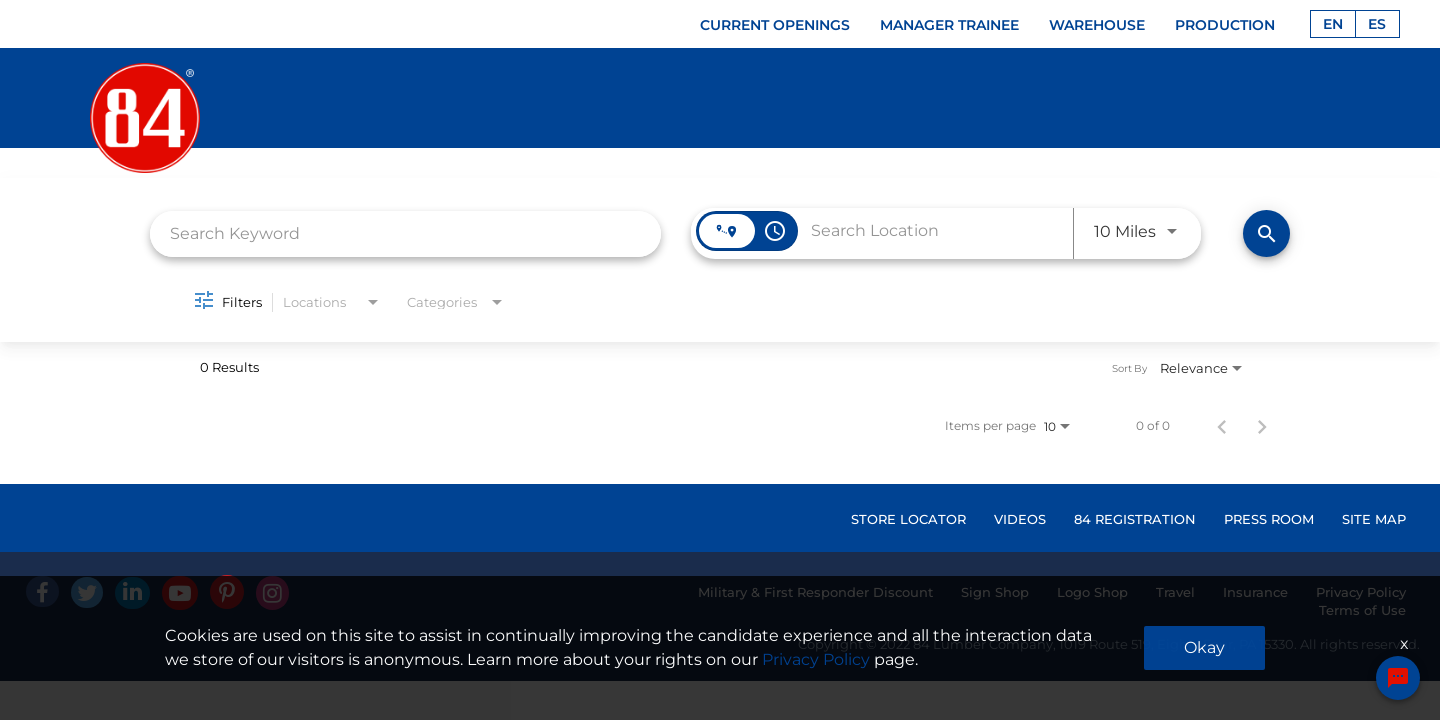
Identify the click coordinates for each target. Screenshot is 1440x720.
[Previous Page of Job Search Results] (1222, 426)
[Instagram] (272, 593)
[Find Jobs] (1266, 233)
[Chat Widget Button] (1398, 679)
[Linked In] (132, 593)
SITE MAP (1374, 519)
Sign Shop (995, 592)
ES (1377, 24)
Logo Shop (1092, 592)
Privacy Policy (1361, 592)
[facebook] (42, 591)
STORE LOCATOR (908, 519)
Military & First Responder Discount (815, 592)
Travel (1175, 592)
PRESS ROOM (1269, 519)
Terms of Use (1362, 610)
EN (1333, 24)
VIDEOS (1020, 519)
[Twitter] (87, 592)
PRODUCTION (1225, 25)
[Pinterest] (227, 592)
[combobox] (405, 233)
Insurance (1255, 592)
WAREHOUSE (1097, 25)
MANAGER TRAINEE (949, 25)
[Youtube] (180, 593)
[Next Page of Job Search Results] (1262, 426)
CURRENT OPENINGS (775, 25)
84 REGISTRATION (1135, 519)
